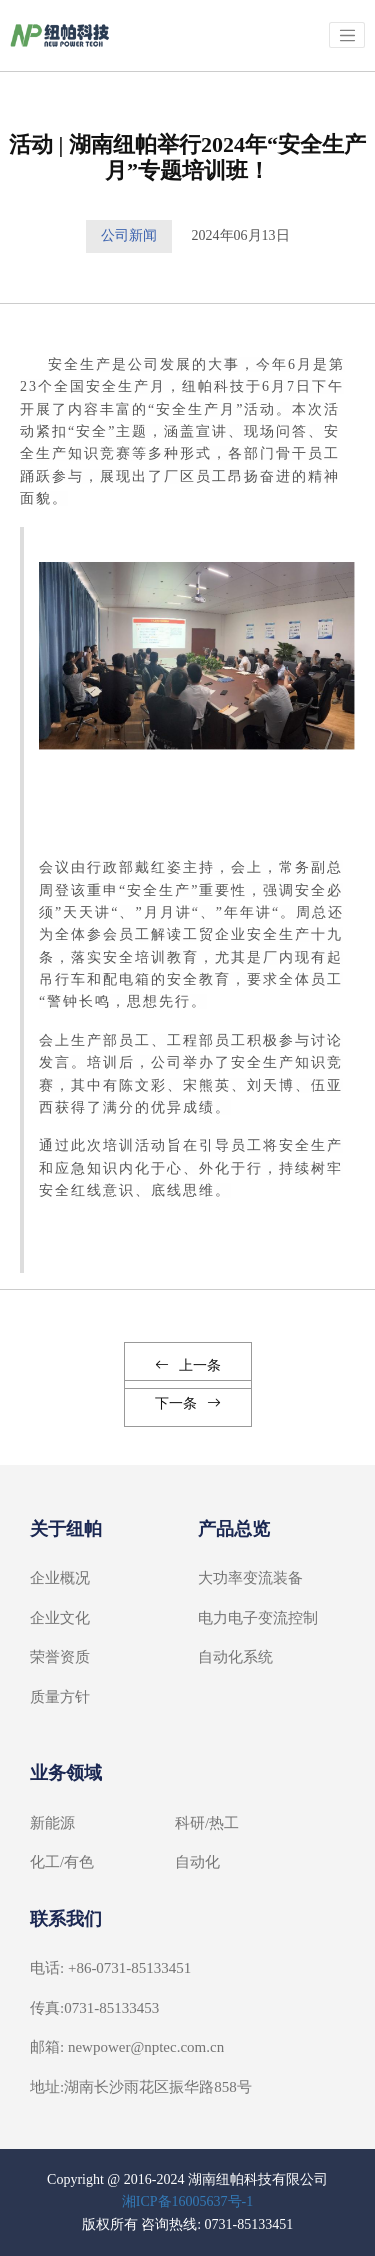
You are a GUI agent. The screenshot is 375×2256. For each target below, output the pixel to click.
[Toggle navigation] (347, 35)
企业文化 (60, 1618)
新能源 (52, 1823)
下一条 (188, 1403)
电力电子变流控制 (258, 1618)
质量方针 (60, 1697)
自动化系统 (235, 1657)
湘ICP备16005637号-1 (187, 2201)
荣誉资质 (60, 1657)
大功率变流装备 (250, 1578)
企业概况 (60, 1578)
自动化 (197, 1862)
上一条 (188, 1365)
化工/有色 (62, 1862)
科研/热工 (207, 1823)
